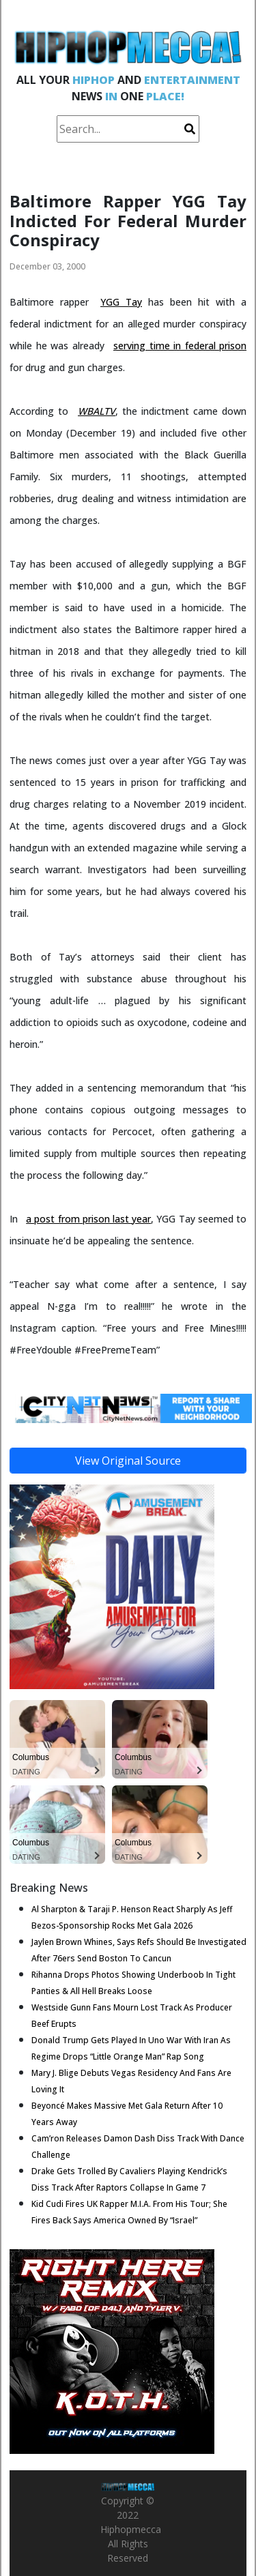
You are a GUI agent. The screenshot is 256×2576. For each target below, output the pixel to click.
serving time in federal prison (179, 345)
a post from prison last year (88, 1218)
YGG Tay (121, 301)
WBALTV (96, 411)
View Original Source (128, 1460)
